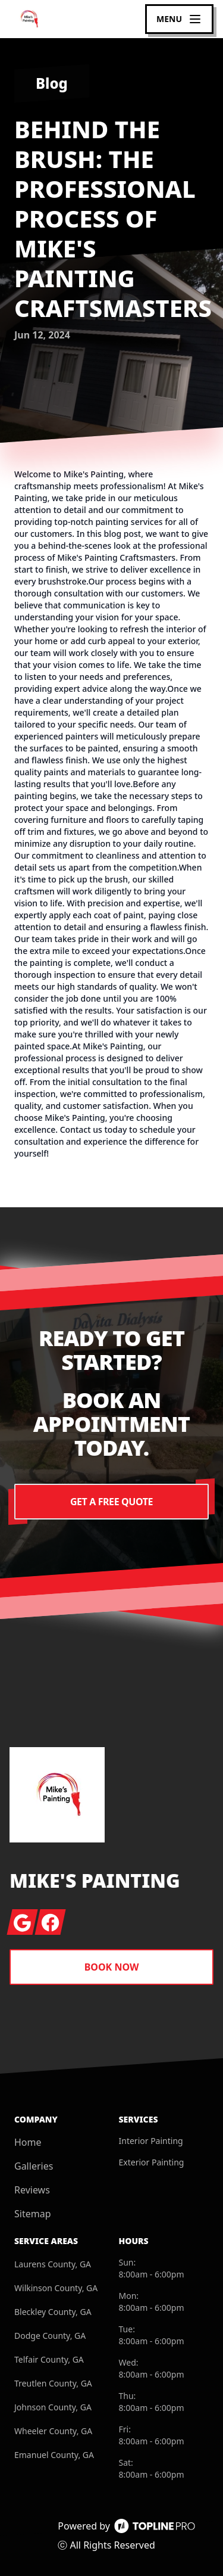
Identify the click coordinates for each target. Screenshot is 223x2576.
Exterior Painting (151, 2162)
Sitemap (32, 2213)
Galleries (33, 2166)
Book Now (111, 1967)
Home (28, 2142)
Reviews (32, 2189)
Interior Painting (151, 2140)
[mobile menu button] (179, 19)
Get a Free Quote (111, 1501)
